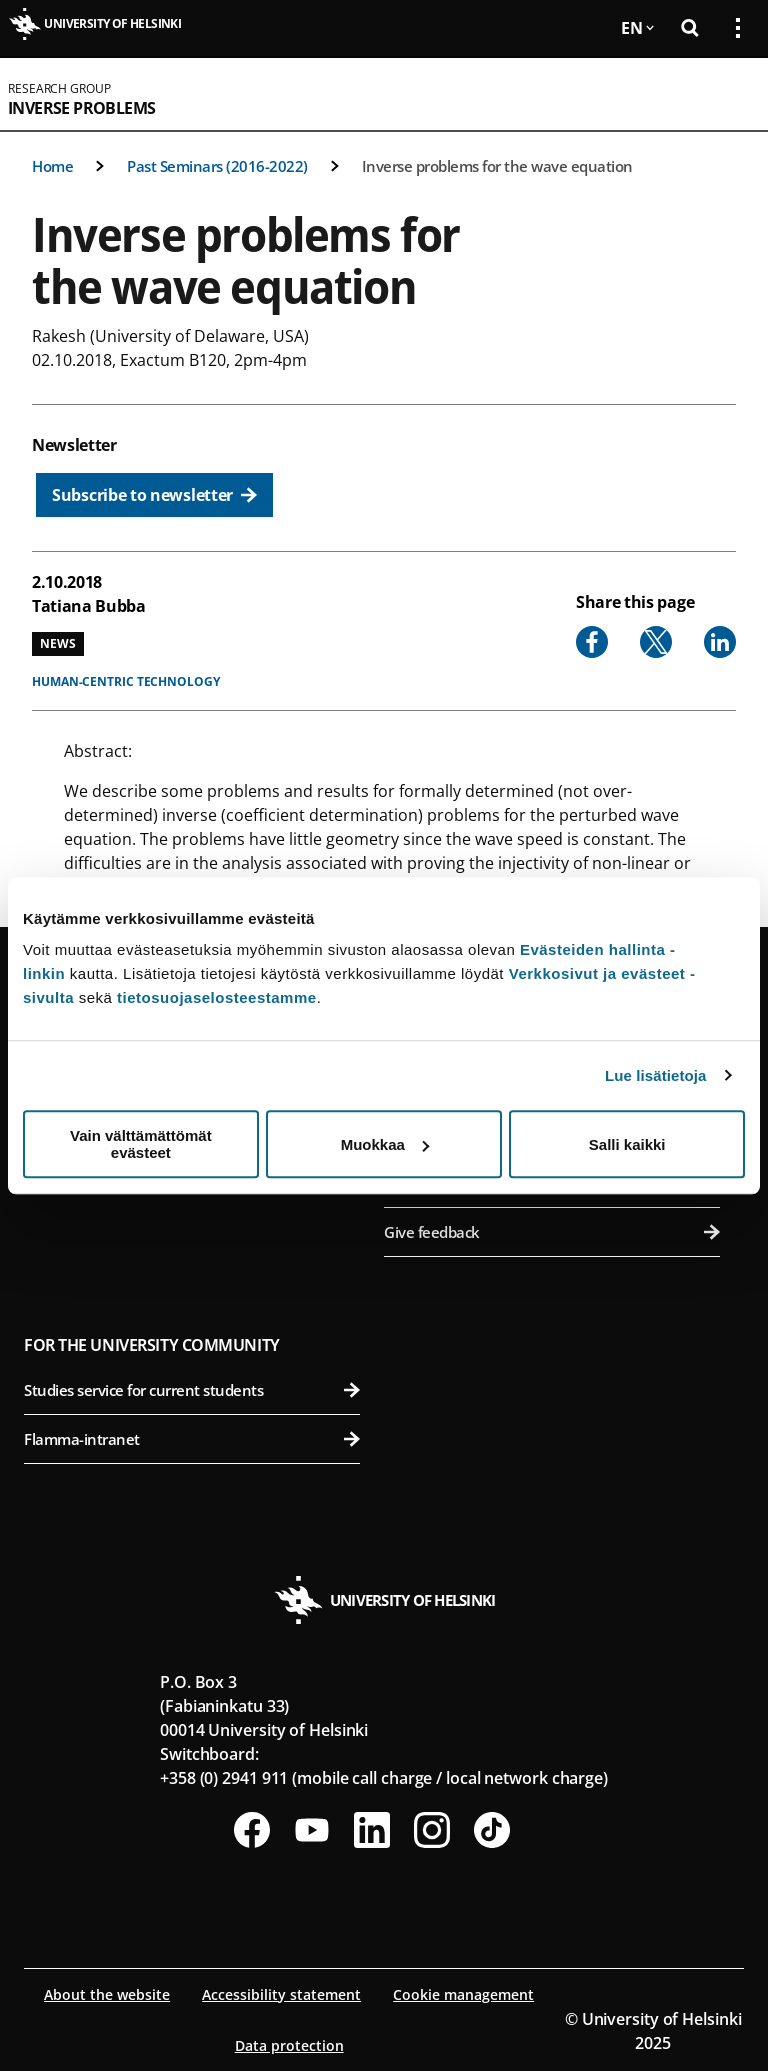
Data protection (289, 2045)
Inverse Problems (81, 108)
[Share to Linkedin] (720, 642)
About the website (107, 1994)
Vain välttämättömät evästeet (141, 1144)
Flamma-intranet (192, 1439)
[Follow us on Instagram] (432, 1830)
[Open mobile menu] (730, 94)
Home (52, 166)
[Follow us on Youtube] (312, 1830)
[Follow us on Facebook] (252, 1830)
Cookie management (463, 1994)
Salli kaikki (627, 1144)
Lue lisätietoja (656, 1075)
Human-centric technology (126, 681)
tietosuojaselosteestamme (217, 997)
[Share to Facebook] (592, 642)
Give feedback (552, 1232)
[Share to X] (656, 642)
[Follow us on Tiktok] (492, 1830)
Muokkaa (385, 1144)
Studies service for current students (192, 1390)
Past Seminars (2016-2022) (217, 166)
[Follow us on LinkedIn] (372, 1830)
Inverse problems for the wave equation (497, 166)
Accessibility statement (281, 1994)
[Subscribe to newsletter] (154, 495)
